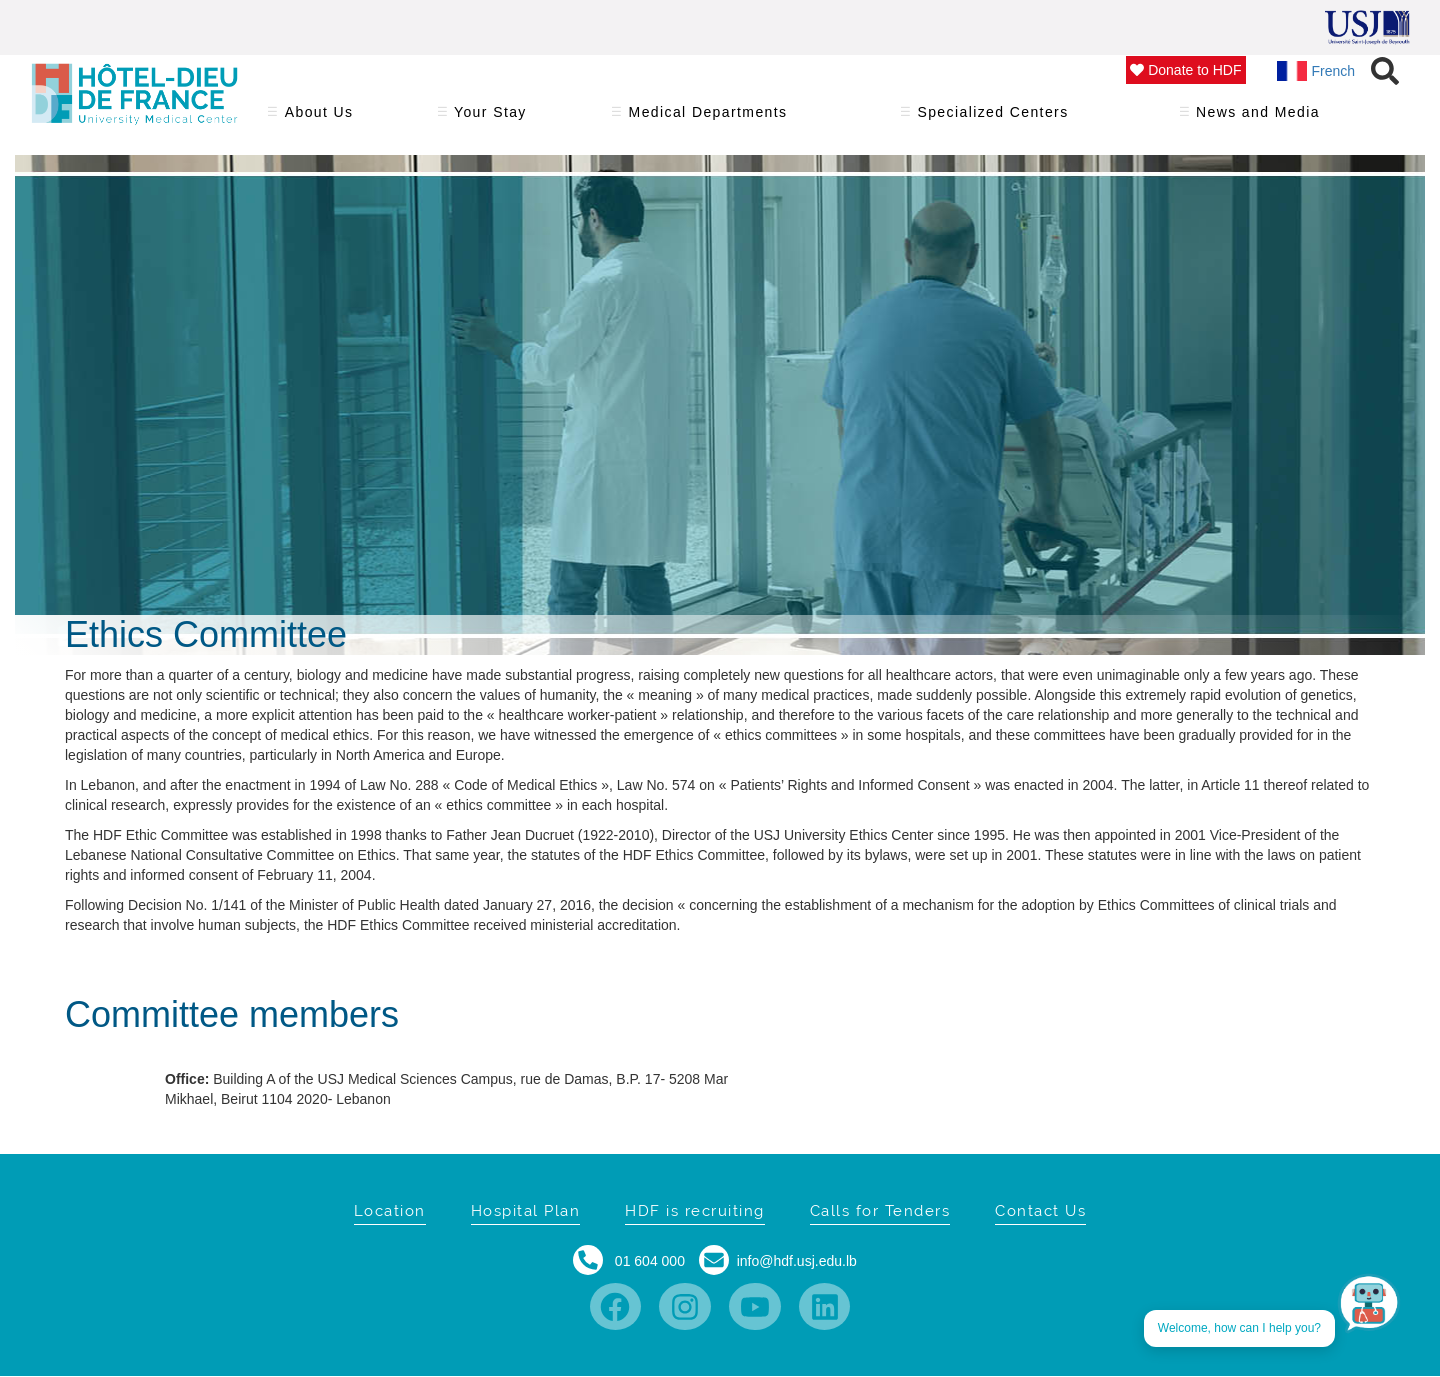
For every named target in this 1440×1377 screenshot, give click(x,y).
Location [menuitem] (390, 1211)
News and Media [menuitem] (1258, 118)
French (1316, 71)
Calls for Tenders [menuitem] (880, 1211)
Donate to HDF (1185, 70)
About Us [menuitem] (319, 118)
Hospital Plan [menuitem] (526, 1211)
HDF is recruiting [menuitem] (695, 1211)
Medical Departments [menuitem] (708, 118)
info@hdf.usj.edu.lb (797, 1261)
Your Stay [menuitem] (491, 118)
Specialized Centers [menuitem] (993, 118)
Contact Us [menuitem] (1040, 1211)
